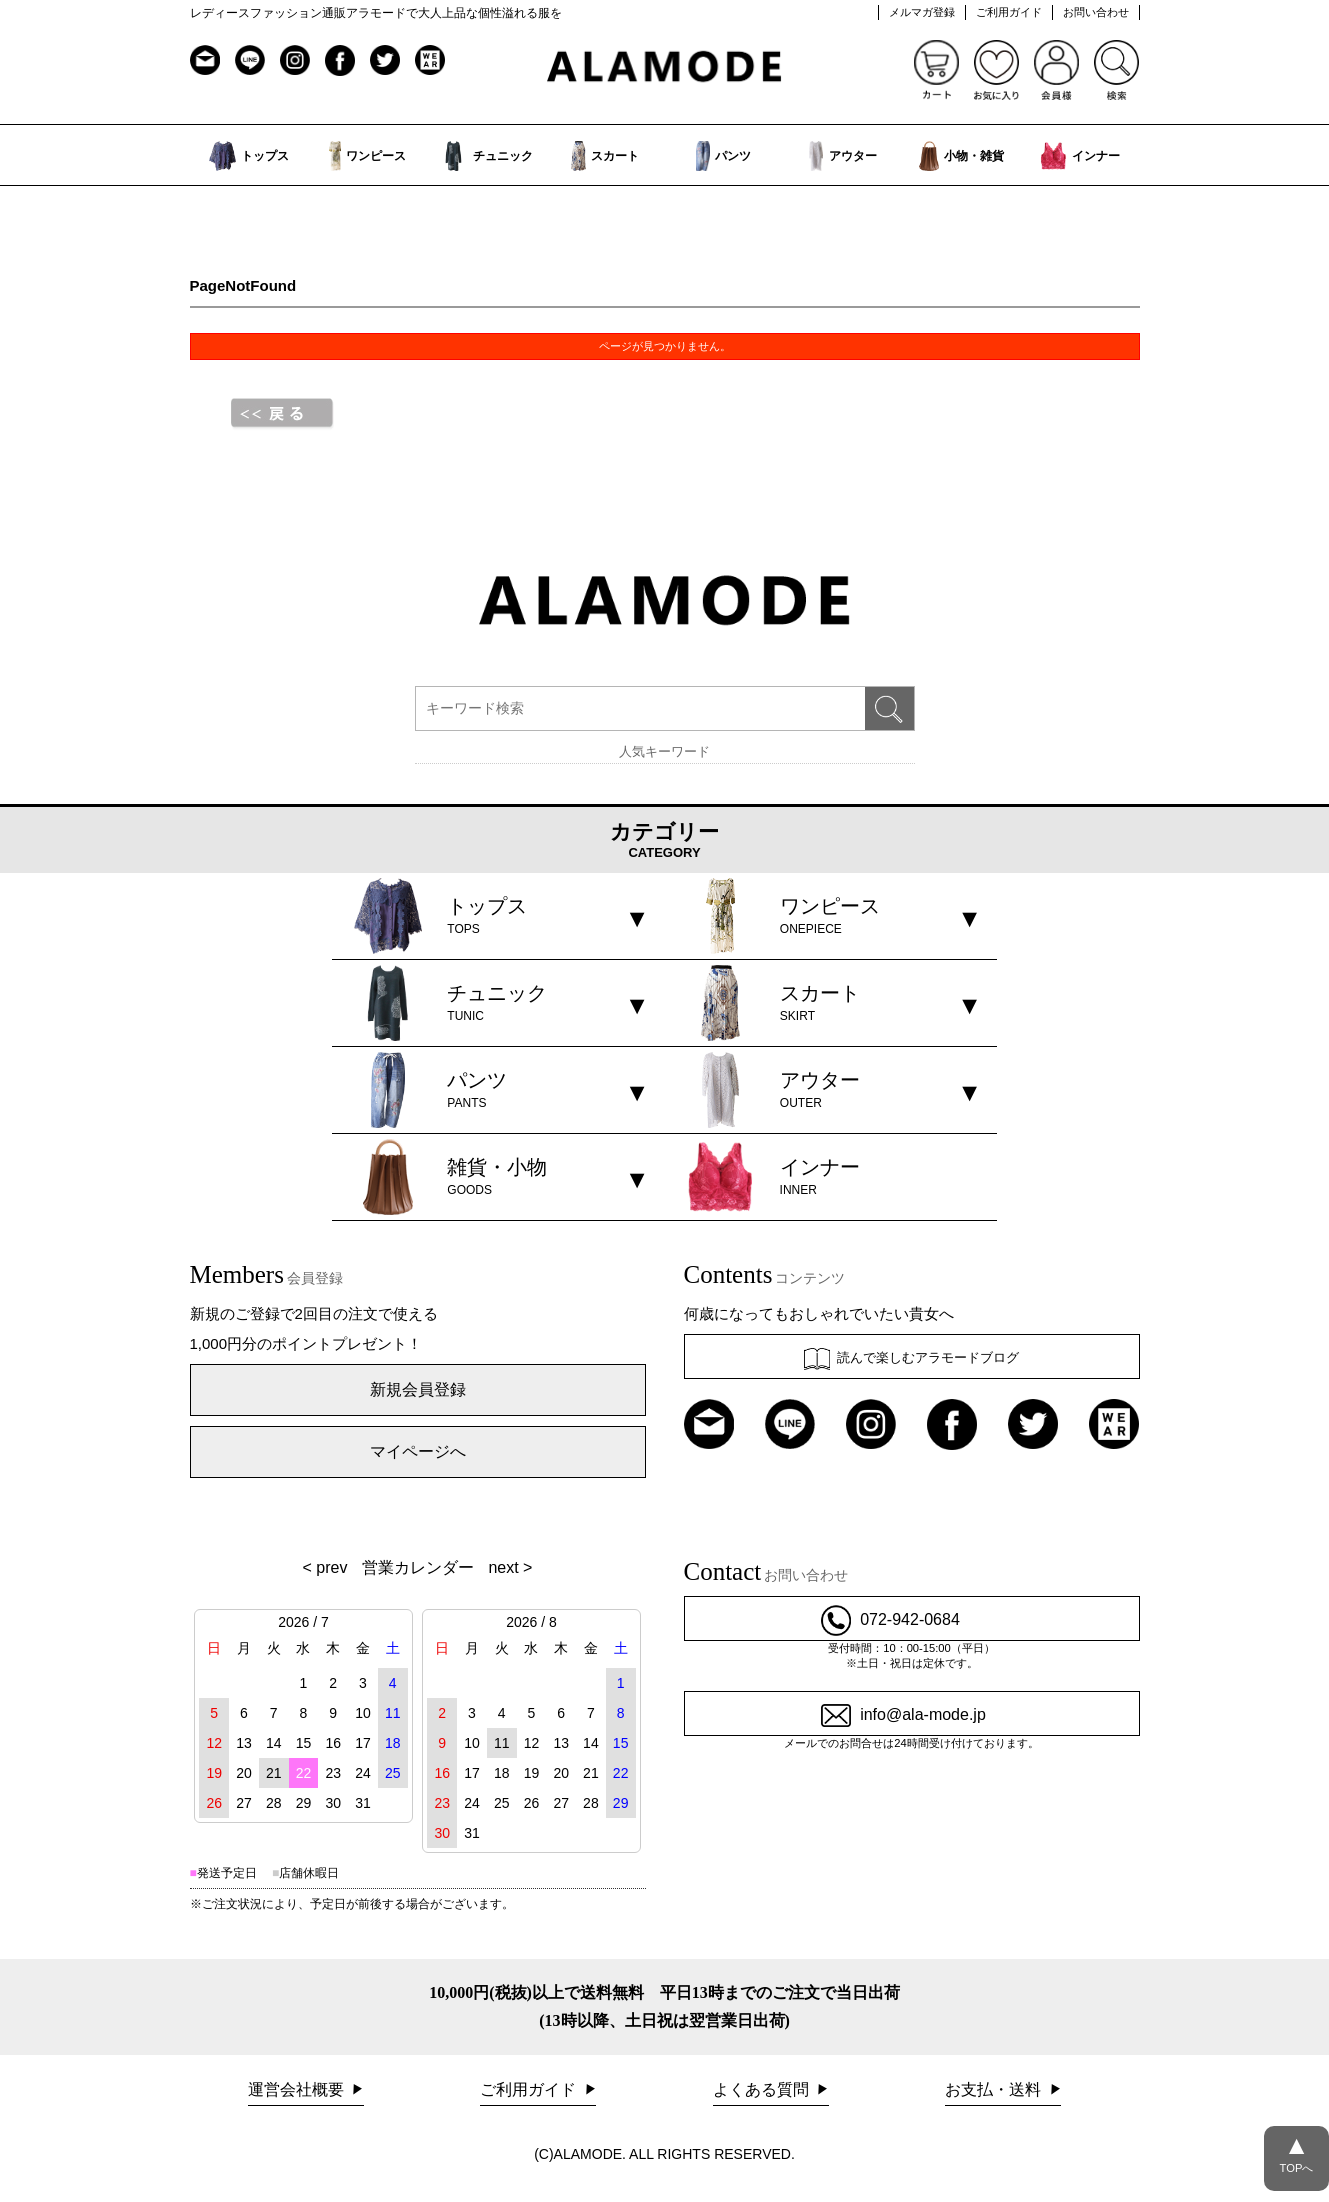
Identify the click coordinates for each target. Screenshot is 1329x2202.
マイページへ (418, 1451)
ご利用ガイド (1009, 12)
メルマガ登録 (922, 12)
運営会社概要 (298, 2089)
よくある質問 (763, 2089)
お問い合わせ (1096, 12)
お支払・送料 (995, 2089)
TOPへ (1296, 2150)
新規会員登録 (418, 1389)
